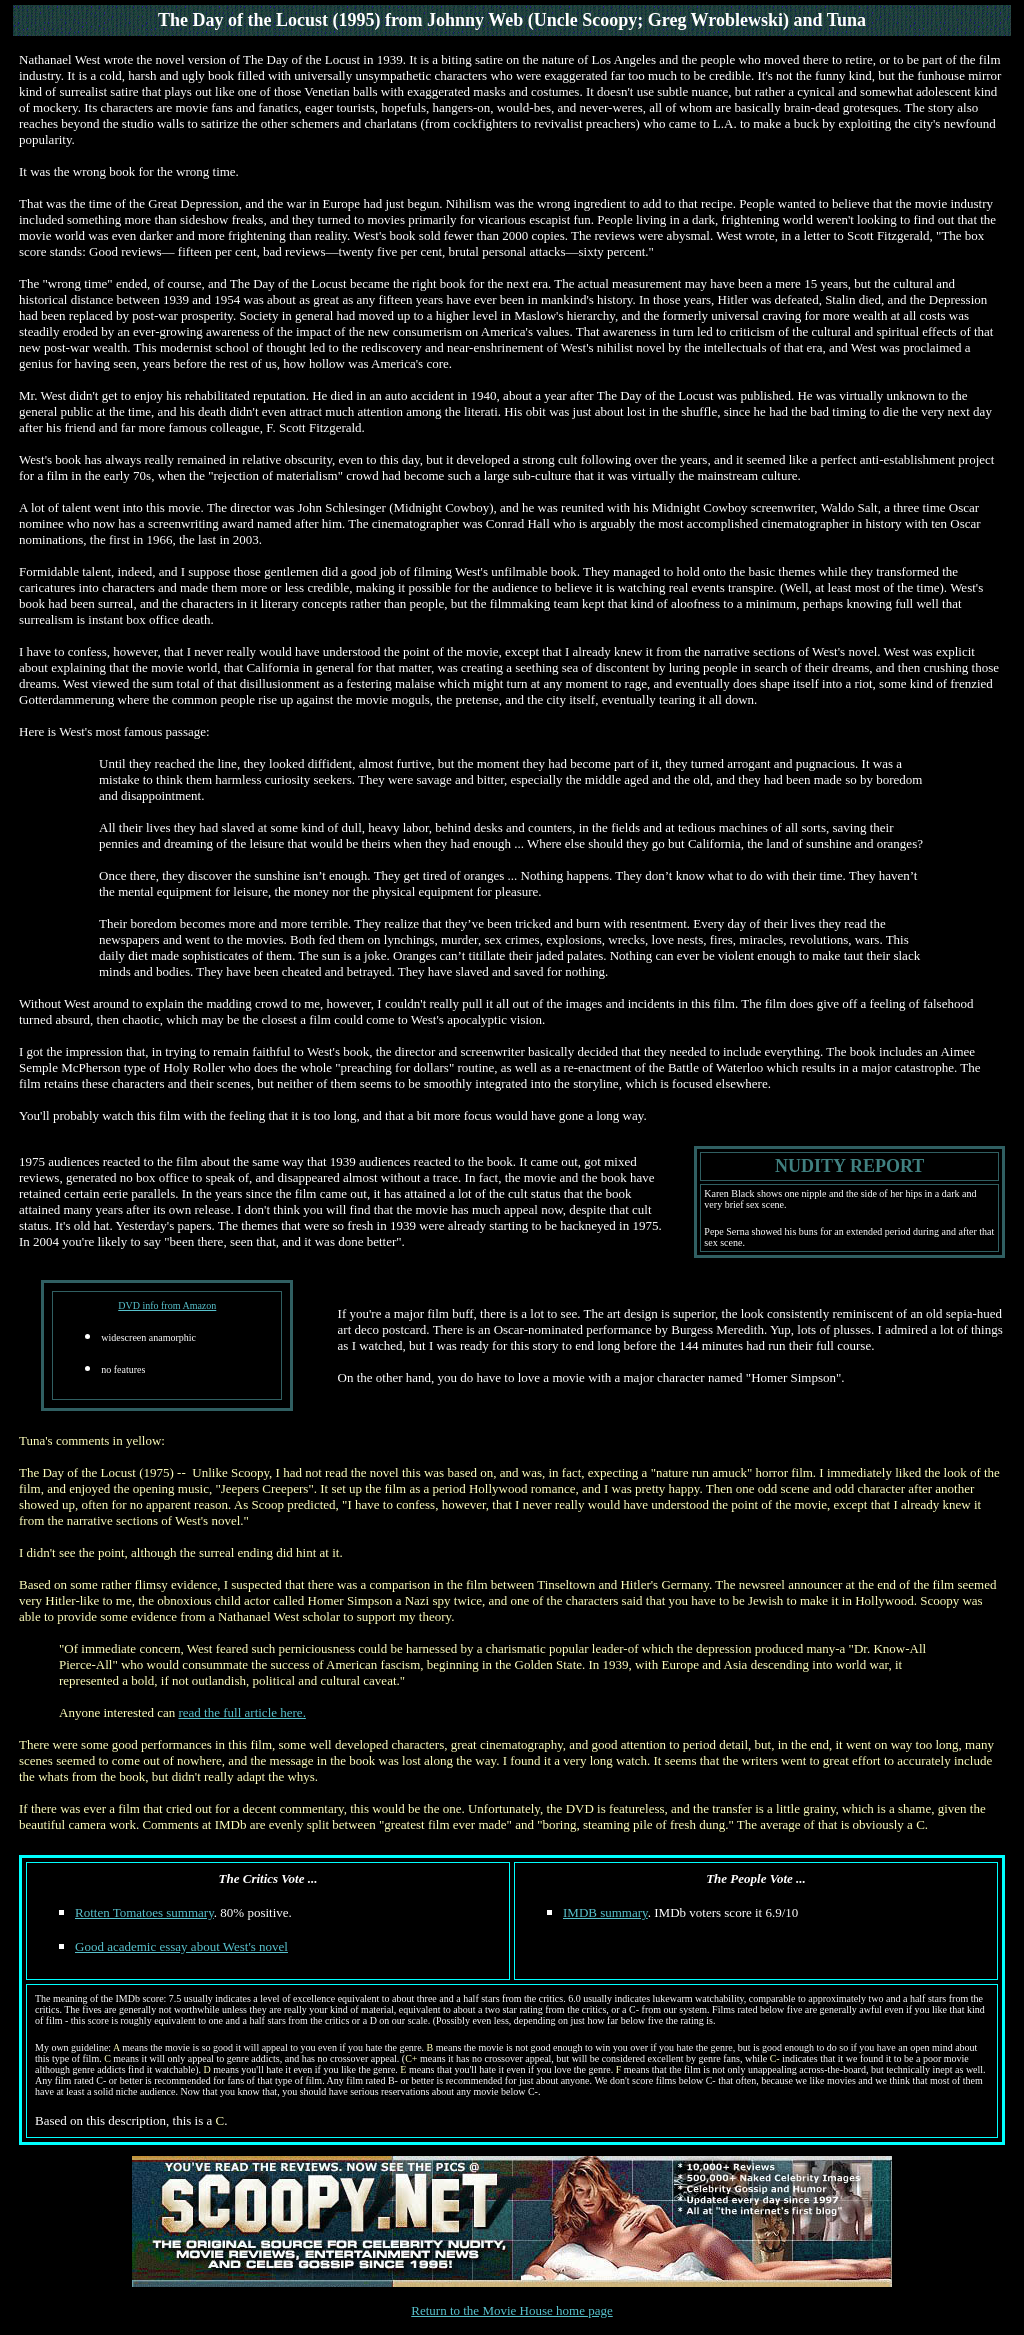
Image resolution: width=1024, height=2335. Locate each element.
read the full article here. (241, 1712)
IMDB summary (605, 1912)
